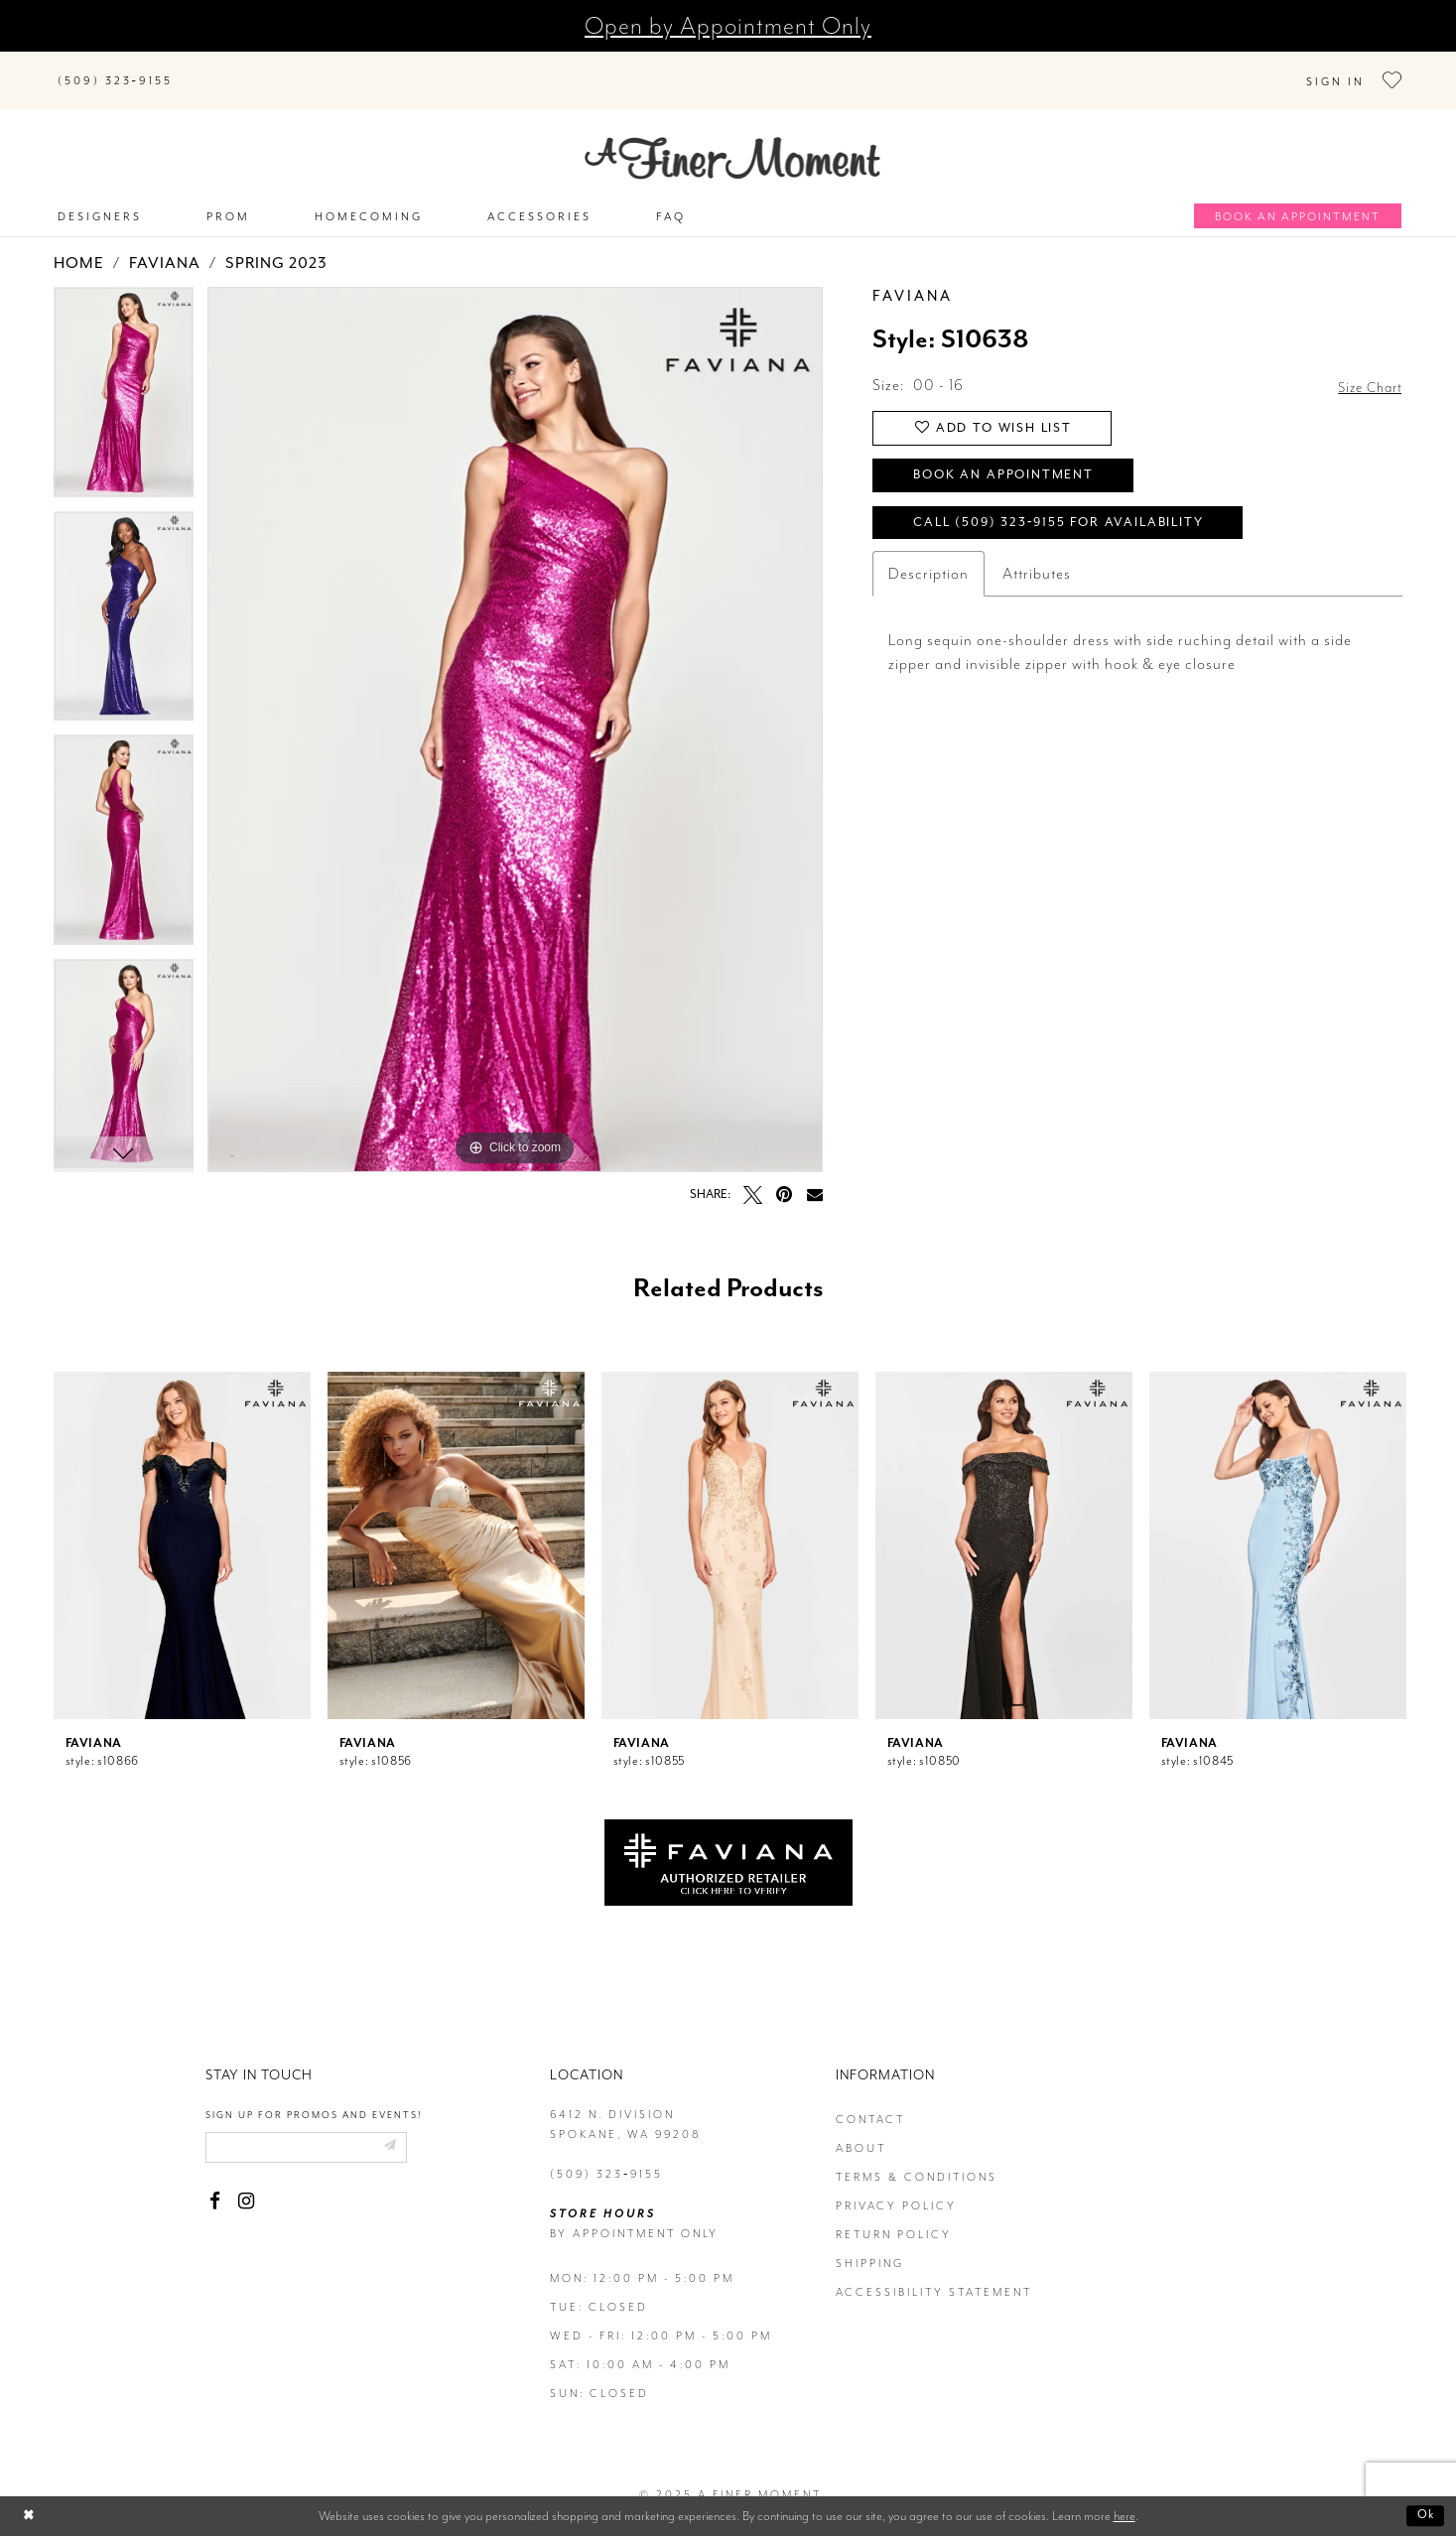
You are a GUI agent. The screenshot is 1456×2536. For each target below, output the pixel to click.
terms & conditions (916, 2157)
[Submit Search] (212, 66)
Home (79, 244)
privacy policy (896, 2186)
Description (928, 569)
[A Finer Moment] (732, 138)
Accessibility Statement (934, 2272)
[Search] (311, 66)
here (1124, 2515)
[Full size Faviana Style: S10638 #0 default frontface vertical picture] (515, 710)
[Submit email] (409, 2129)
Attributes (1036, 569)
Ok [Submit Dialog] (1423, 2515)
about (861, 2128)
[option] (124, 380)
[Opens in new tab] (728, 1841)
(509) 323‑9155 (606, 2154)
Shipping (870, 2243)
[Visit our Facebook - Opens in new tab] (214, 2184)
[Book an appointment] (1297, 196)
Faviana (164, 244)
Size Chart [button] (1365, 367)
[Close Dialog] (30, 2515)
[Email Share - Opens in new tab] (815, 1174)
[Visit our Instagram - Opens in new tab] (246, 2184)
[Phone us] (115, 70)
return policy (894, 2214)
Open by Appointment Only (728, 26)
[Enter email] (317, 2129)
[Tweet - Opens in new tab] (752, 1174)
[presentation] (182, 1525)
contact (870, 2099)
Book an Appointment (1017, 464)
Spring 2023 (276, 244)
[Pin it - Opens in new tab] (784, 1174)
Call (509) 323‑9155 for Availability (1075, 515)
